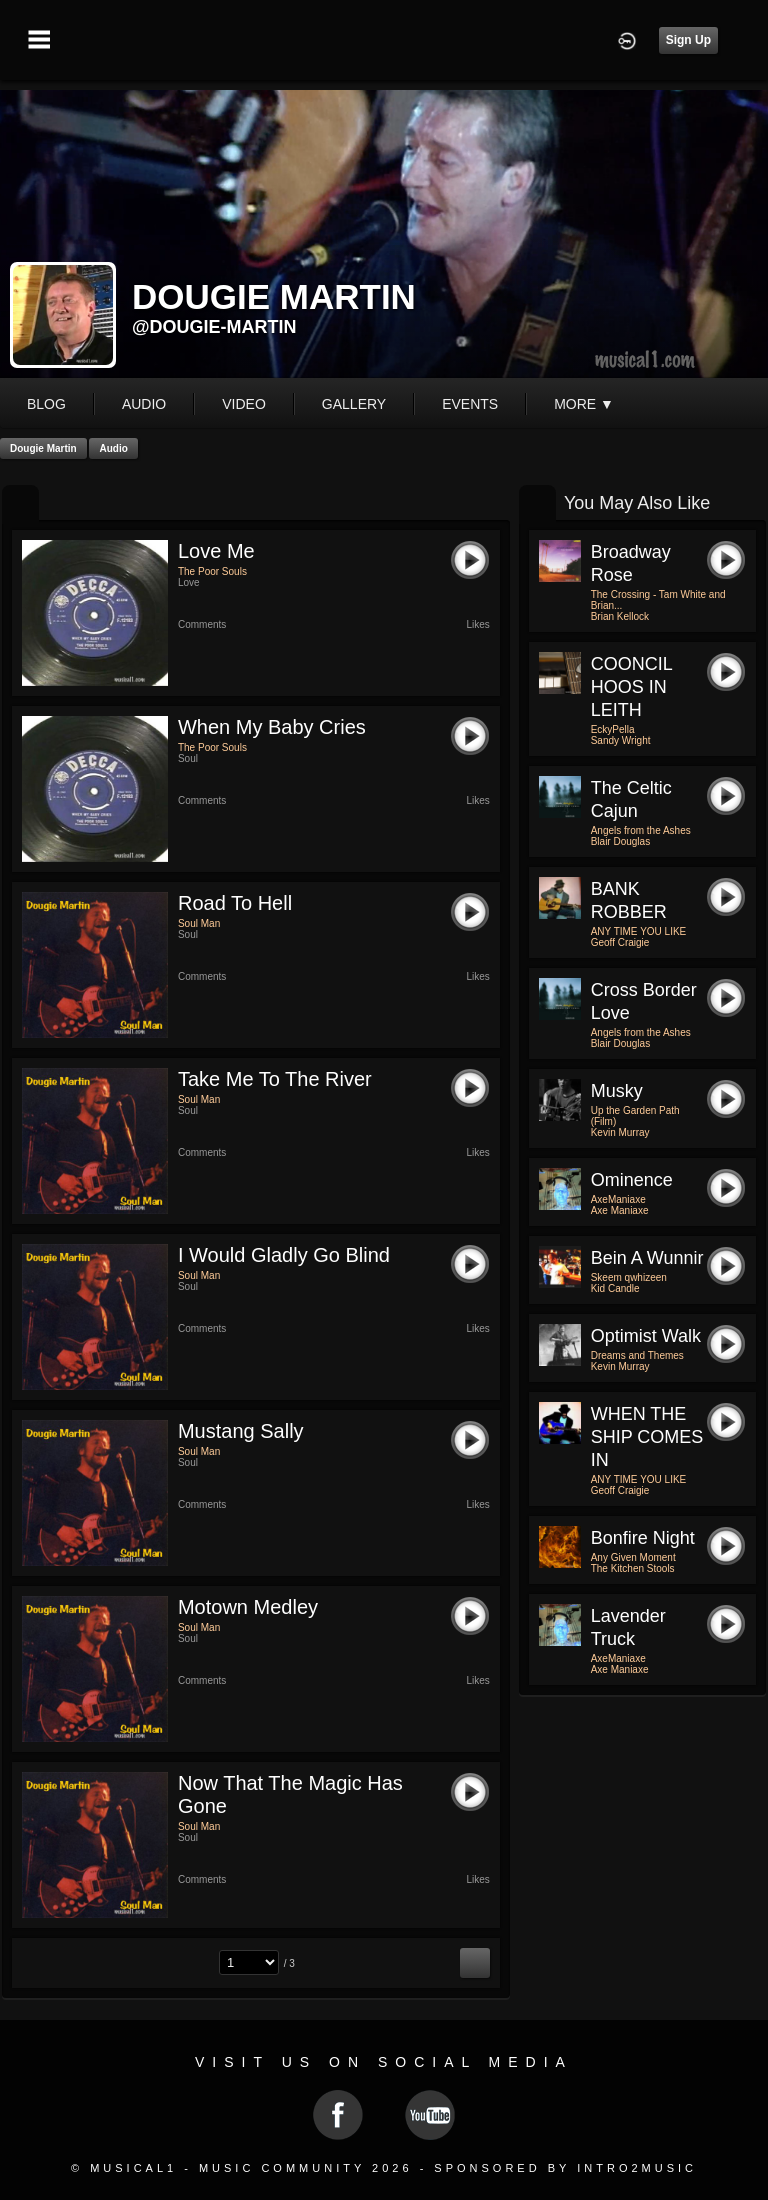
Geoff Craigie (620, 942)
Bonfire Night (643, 1538)
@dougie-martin (214, 327)
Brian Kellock (620, 616)
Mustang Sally (241, 1431)
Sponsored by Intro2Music (565, 2168)
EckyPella (613, 729)
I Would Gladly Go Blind (284, 1255)
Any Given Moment (633, 1557)
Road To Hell (235, 903)
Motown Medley (248, 1607)
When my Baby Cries (272, 727)
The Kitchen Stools (633, 1568)
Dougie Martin (43, 448)
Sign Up (688, 40)
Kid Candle (615, 1288)
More (584, 404)
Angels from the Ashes (641, 830)
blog (46, 404)
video (244, 404)
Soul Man (199, 923)
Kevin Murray (620, 1132)
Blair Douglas (620, 841)
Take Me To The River (275, 1079)
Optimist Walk (646, 1336)
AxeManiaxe (618, 1199)
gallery (354, 404)
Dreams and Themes (637, 1355)
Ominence (632, 1180)
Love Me (216, 551)
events (470, 404)
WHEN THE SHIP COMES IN (647, 1437)
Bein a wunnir (647, 1258)
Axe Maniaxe (620, 1210)
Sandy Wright (621, 740)
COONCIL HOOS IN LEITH (631, 687)
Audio (113, 448)
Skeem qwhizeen (629, 1277)
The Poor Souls (212, 571)
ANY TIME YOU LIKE (639, 931)
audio (144, 404)
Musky (617, 1091)
